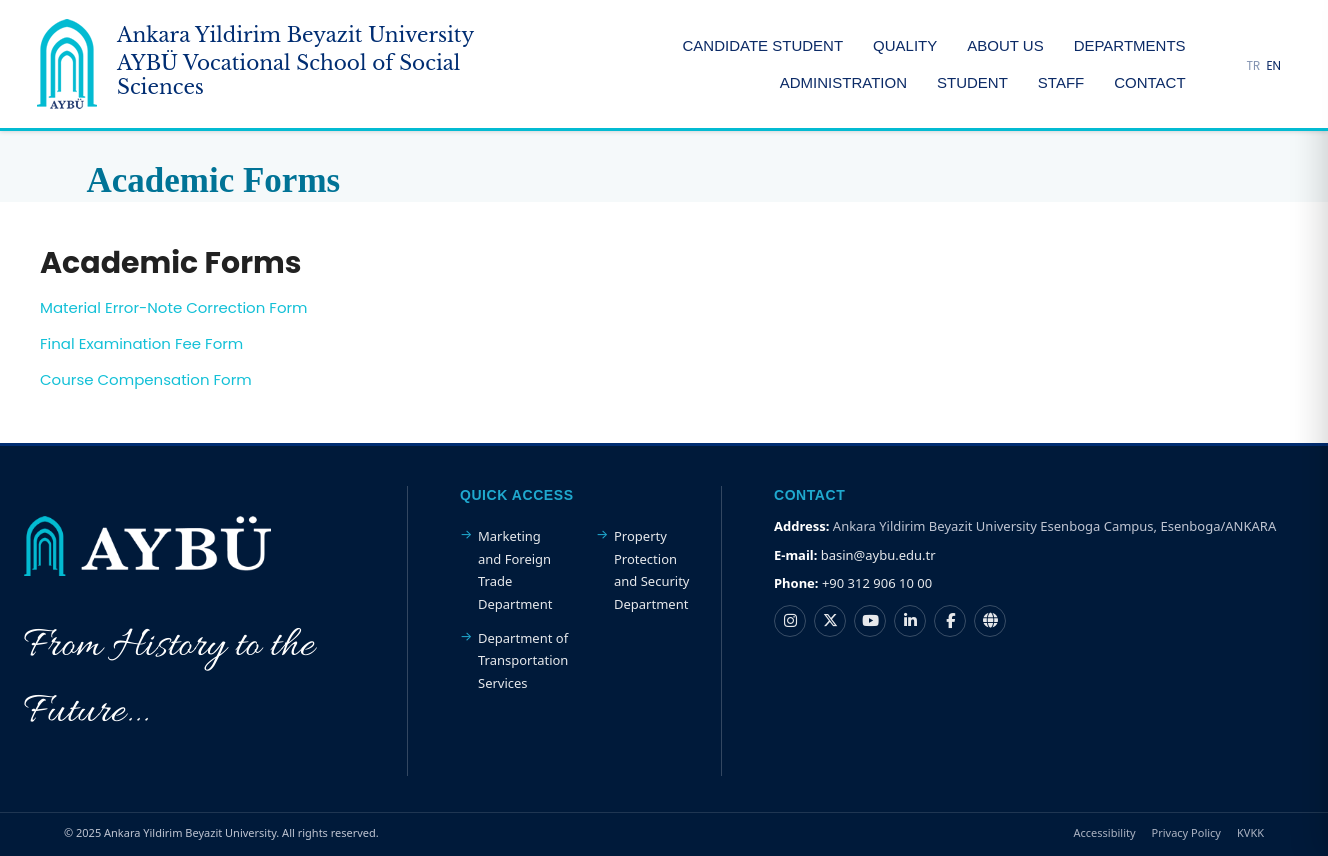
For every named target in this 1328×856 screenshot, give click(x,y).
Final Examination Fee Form (141, 343)
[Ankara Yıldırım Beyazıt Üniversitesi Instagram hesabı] (790, 621)
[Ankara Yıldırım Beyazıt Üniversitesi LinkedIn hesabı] (910, 621)
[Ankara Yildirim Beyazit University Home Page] (287, 64)
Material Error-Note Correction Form (174, 307)
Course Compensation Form (146, 379)
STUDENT (972, 82)
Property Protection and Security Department (652, 569)
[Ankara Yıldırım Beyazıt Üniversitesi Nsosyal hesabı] (990, 621)
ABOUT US (1005, 45)
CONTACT (1149, 82)
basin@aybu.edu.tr (878, 555)
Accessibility (1105, 832)
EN (1273, 65)
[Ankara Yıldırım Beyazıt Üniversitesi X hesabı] (830, 621)
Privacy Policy (1186, 832)
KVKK (1250, 832)
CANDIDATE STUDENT (762, 45)
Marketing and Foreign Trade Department (515, 569)
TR (1254, 65)
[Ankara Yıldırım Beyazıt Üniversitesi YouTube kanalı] (870, 621)
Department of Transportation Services (523, 660)
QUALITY (905, 45)
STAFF (1061, 82)
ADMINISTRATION (843, 82)
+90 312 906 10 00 (877, 583)
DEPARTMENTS (1130, 45)
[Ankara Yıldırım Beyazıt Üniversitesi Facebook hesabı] (950, 621)
